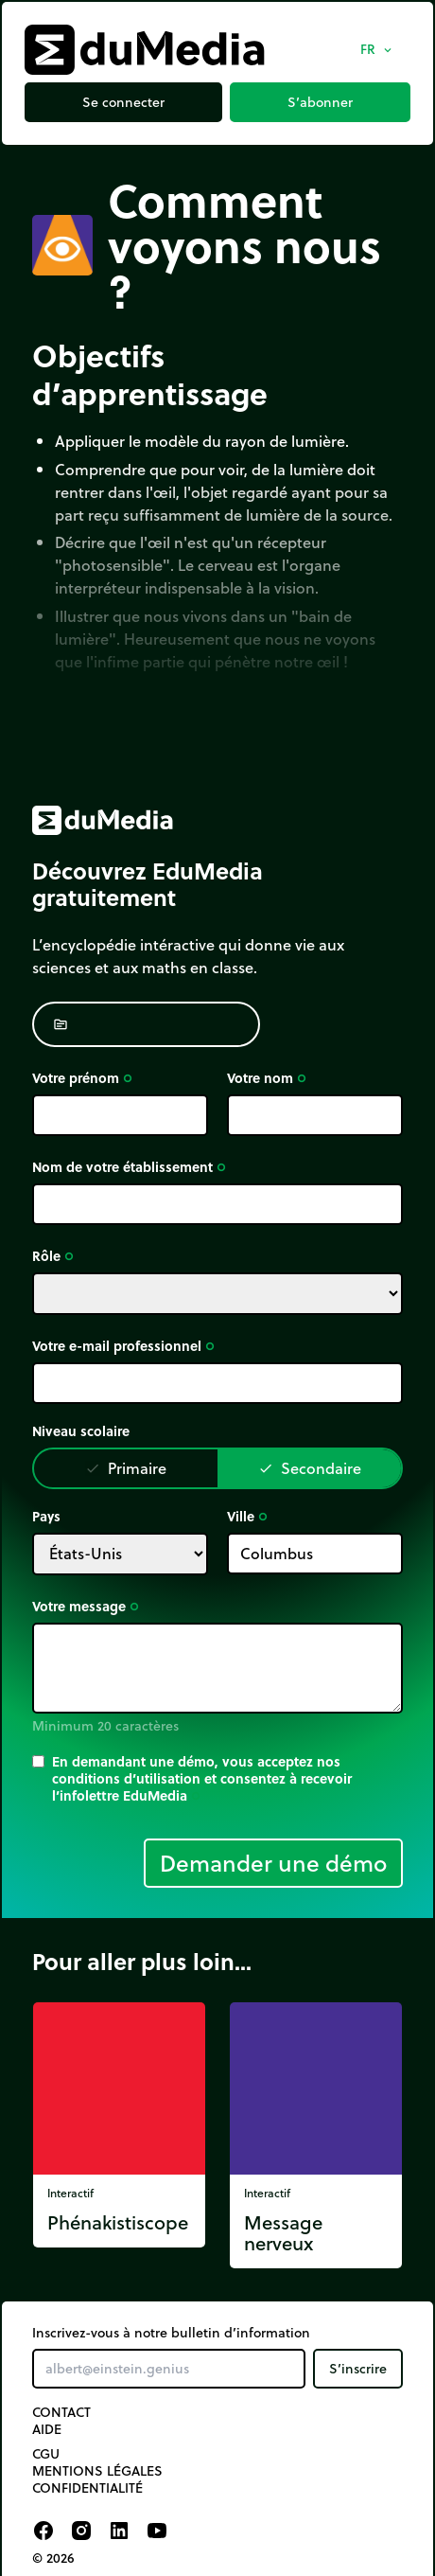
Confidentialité (87, 2487)
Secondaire (309, 1468)
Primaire (125, 1468)
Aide (46, 2429)
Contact (61, 2412)
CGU (46, 2453)
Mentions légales (97, 2470)
